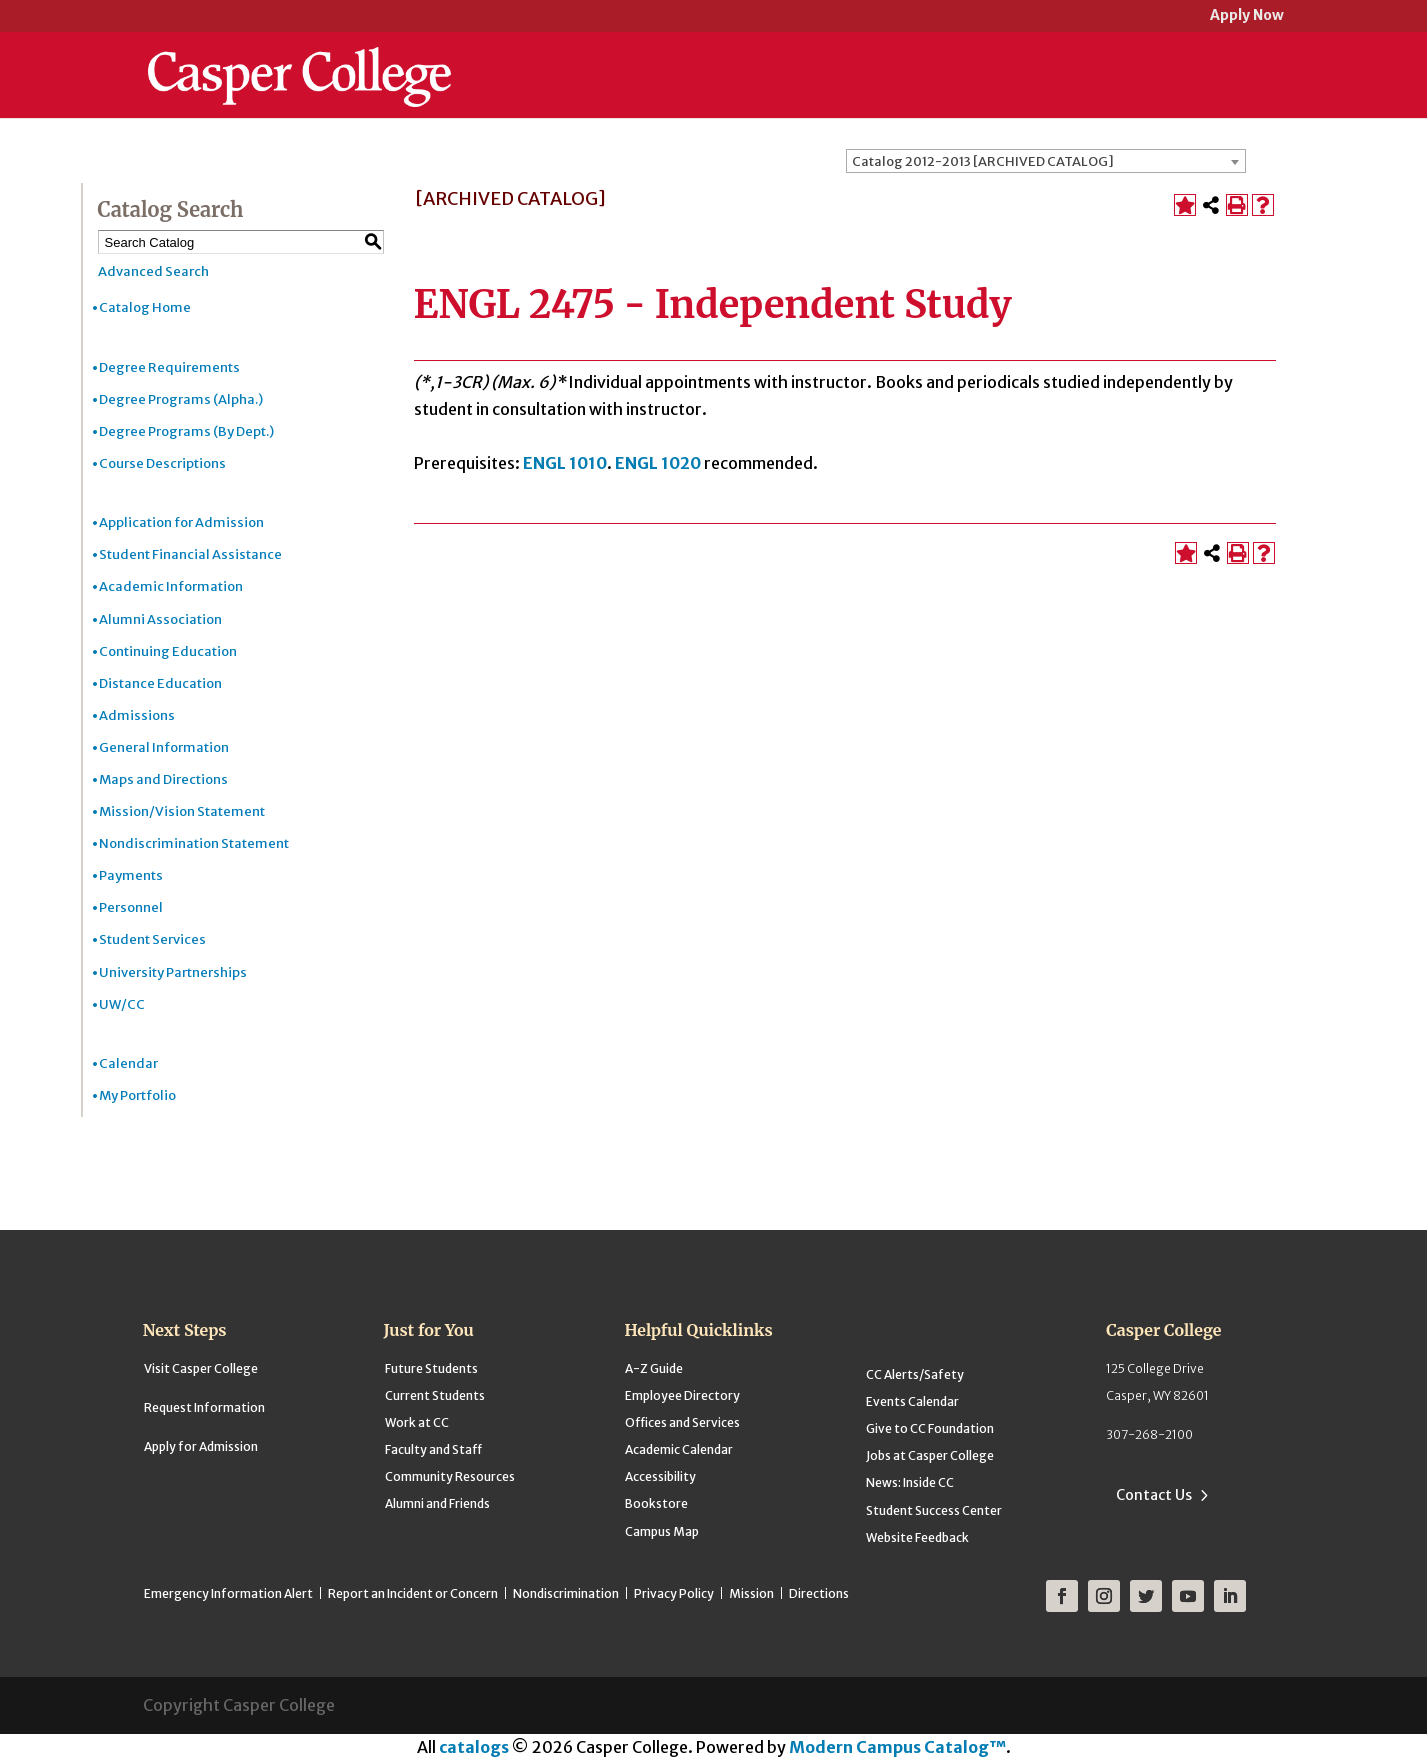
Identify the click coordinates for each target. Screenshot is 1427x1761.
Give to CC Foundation (930, 1428)
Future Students (431, 1368)
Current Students (435, 1395)
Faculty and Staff (433, 1449)
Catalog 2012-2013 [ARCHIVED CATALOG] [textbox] (983, 161)
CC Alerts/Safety (915, 1374)
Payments (131, 875)
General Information (164, 747)
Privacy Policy (674, 1593)
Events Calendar (912, 1401)
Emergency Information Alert (228, 1593)
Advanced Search (153, 271)
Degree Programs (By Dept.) (186, 431)
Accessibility (660, 1476)
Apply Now (1247, 16)
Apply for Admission (201, 1446)
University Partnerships (173, 972)
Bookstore (656, 1503)
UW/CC (122, 1004)
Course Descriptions (162, 463)
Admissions (137, 715)
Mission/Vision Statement (182, 811)
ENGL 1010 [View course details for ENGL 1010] (565, 463)
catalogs (474, 1747)
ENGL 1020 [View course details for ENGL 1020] (658, 463)
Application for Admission (181, 522)
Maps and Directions (163, 779)
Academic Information (171, 586)
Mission (751, 1593)
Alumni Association (160, 619)
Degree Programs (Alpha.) (181, 399)
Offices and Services (682, 1422)
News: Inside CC (910, 1482)
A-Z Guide (654, 1368)
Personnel (131, 907)
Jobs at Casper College (930, 1455)
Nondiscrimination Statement (194, 843)
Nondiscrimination (566, 1593)
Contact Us (1154, 1495)
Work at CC (417, 1422)
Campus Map (662, 1531)
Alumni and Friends (437, 1503)
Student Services (152, 939)
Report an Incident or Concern (413, 1593)
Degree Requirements (169, 367)
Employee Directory (682, 1395)
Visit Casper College (201, 1368)
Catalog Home (145, 307)
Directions (819, 1593)
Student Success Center (934, 1510)
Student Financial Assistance (190, 554)
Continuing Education (168, 651)
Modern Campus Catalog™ (897, 1747)
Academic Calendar (679, 1449)
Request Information (204, 1407)
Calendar (128, 1063)
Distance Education (160, 683)
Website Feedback (917, 1537)
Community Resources (450, 1476)
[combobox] (1046, 161)
